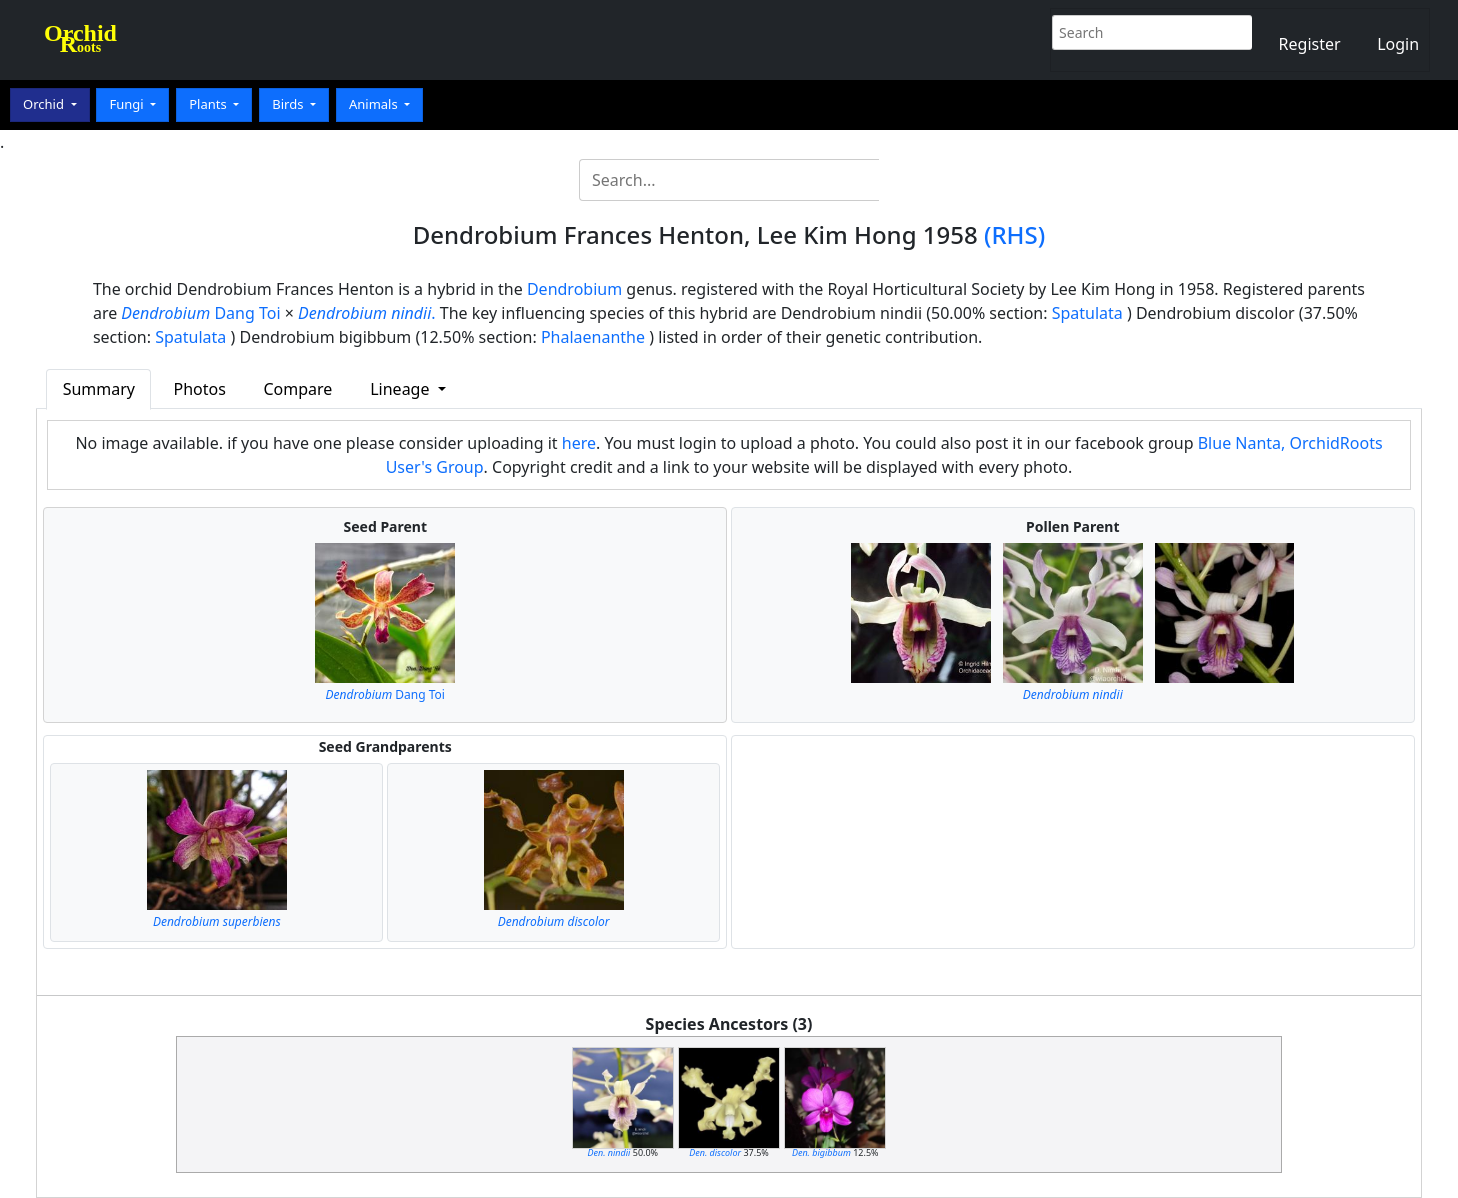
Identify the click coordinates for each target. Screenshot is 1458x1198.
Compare (297, 389)
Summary (99, 389)
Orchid (45, 104)
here (579, 443)
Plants (209, 104)
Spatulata (1087, 313)
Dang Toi (200, 313)
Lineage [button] (401, 389)
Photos (200, 389)
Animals (375, 104)
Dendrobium (574, 289)
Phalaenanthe (593, 337)
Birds (289, 104)
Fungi (128, 104)
